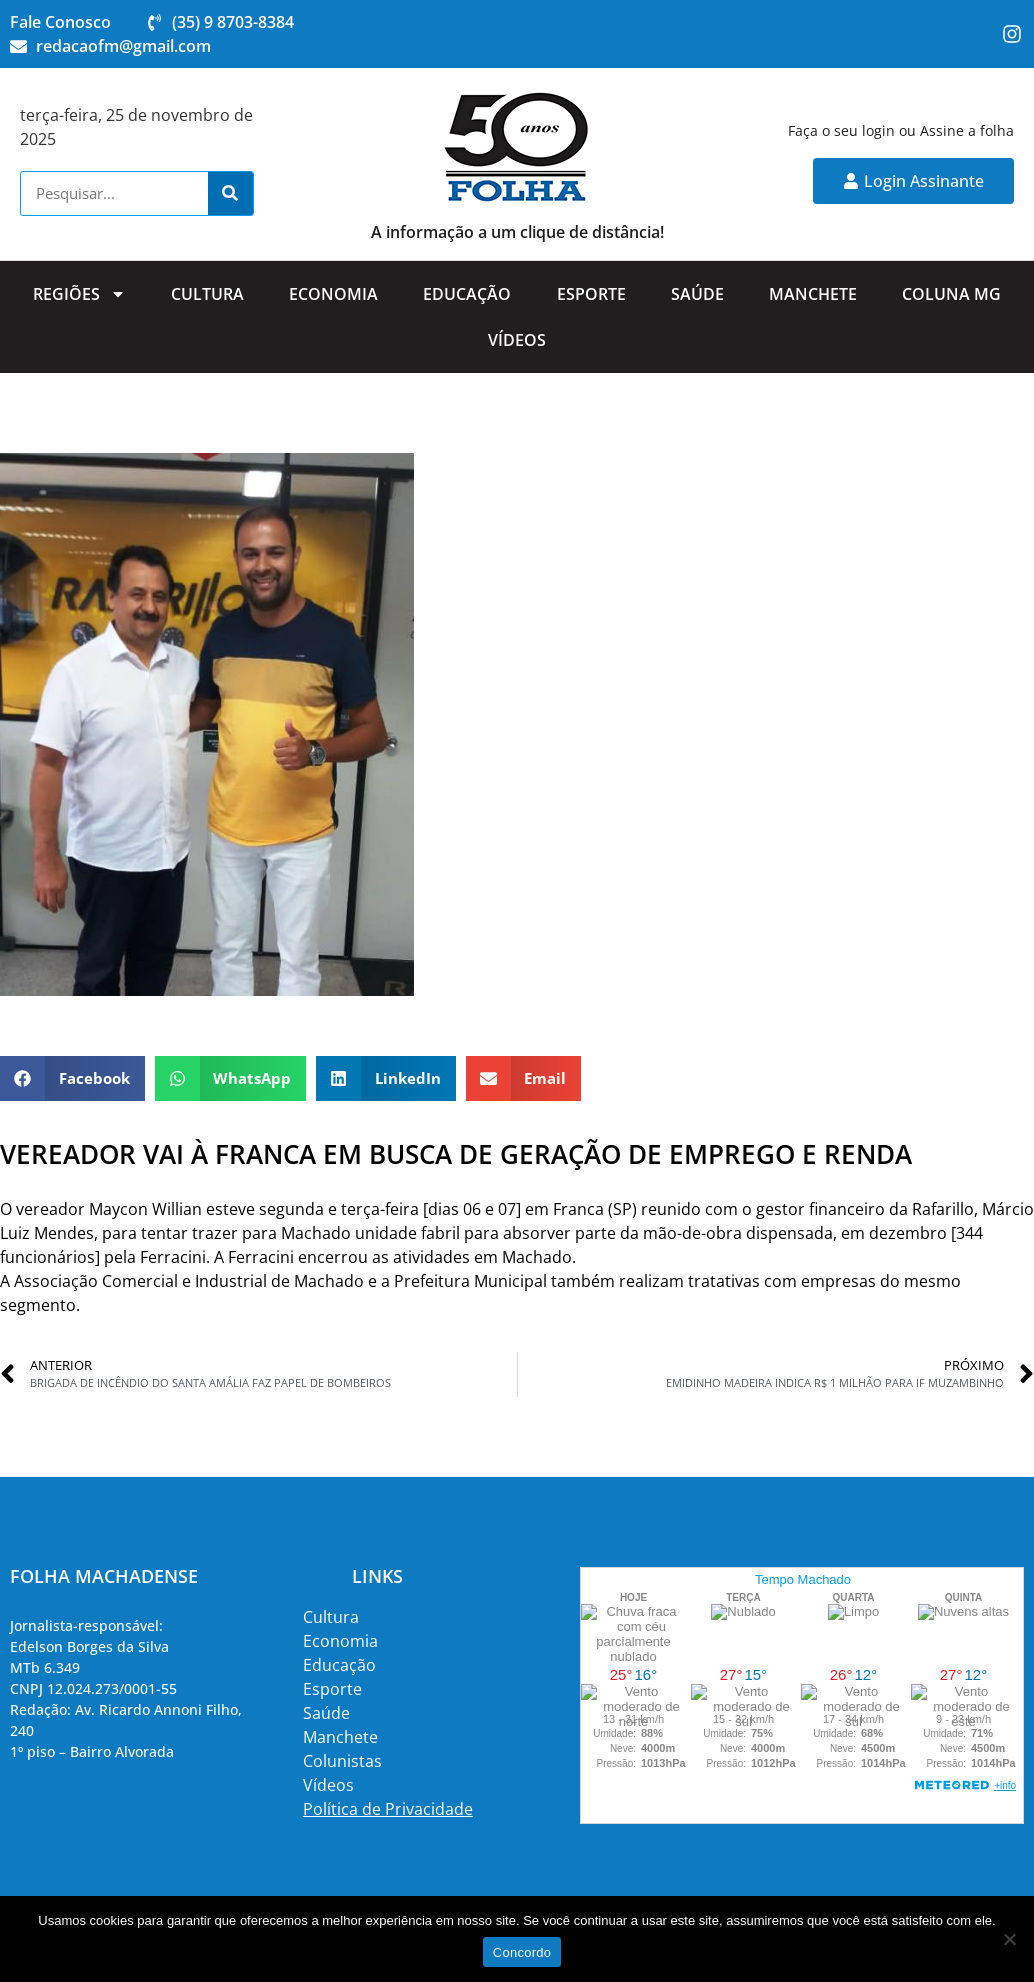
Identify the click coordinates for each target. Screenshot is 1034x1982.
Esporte (591, 294)
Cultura (207, 294)
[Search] (230, 193)
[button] (72, 1078)
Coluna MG (951, 294)
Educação (467, 294)
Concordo (522, 1952)
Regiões (79, 294)
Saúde (697, 294)
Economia (333, 294)
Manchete (813, 294)
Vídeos (517, 340)
